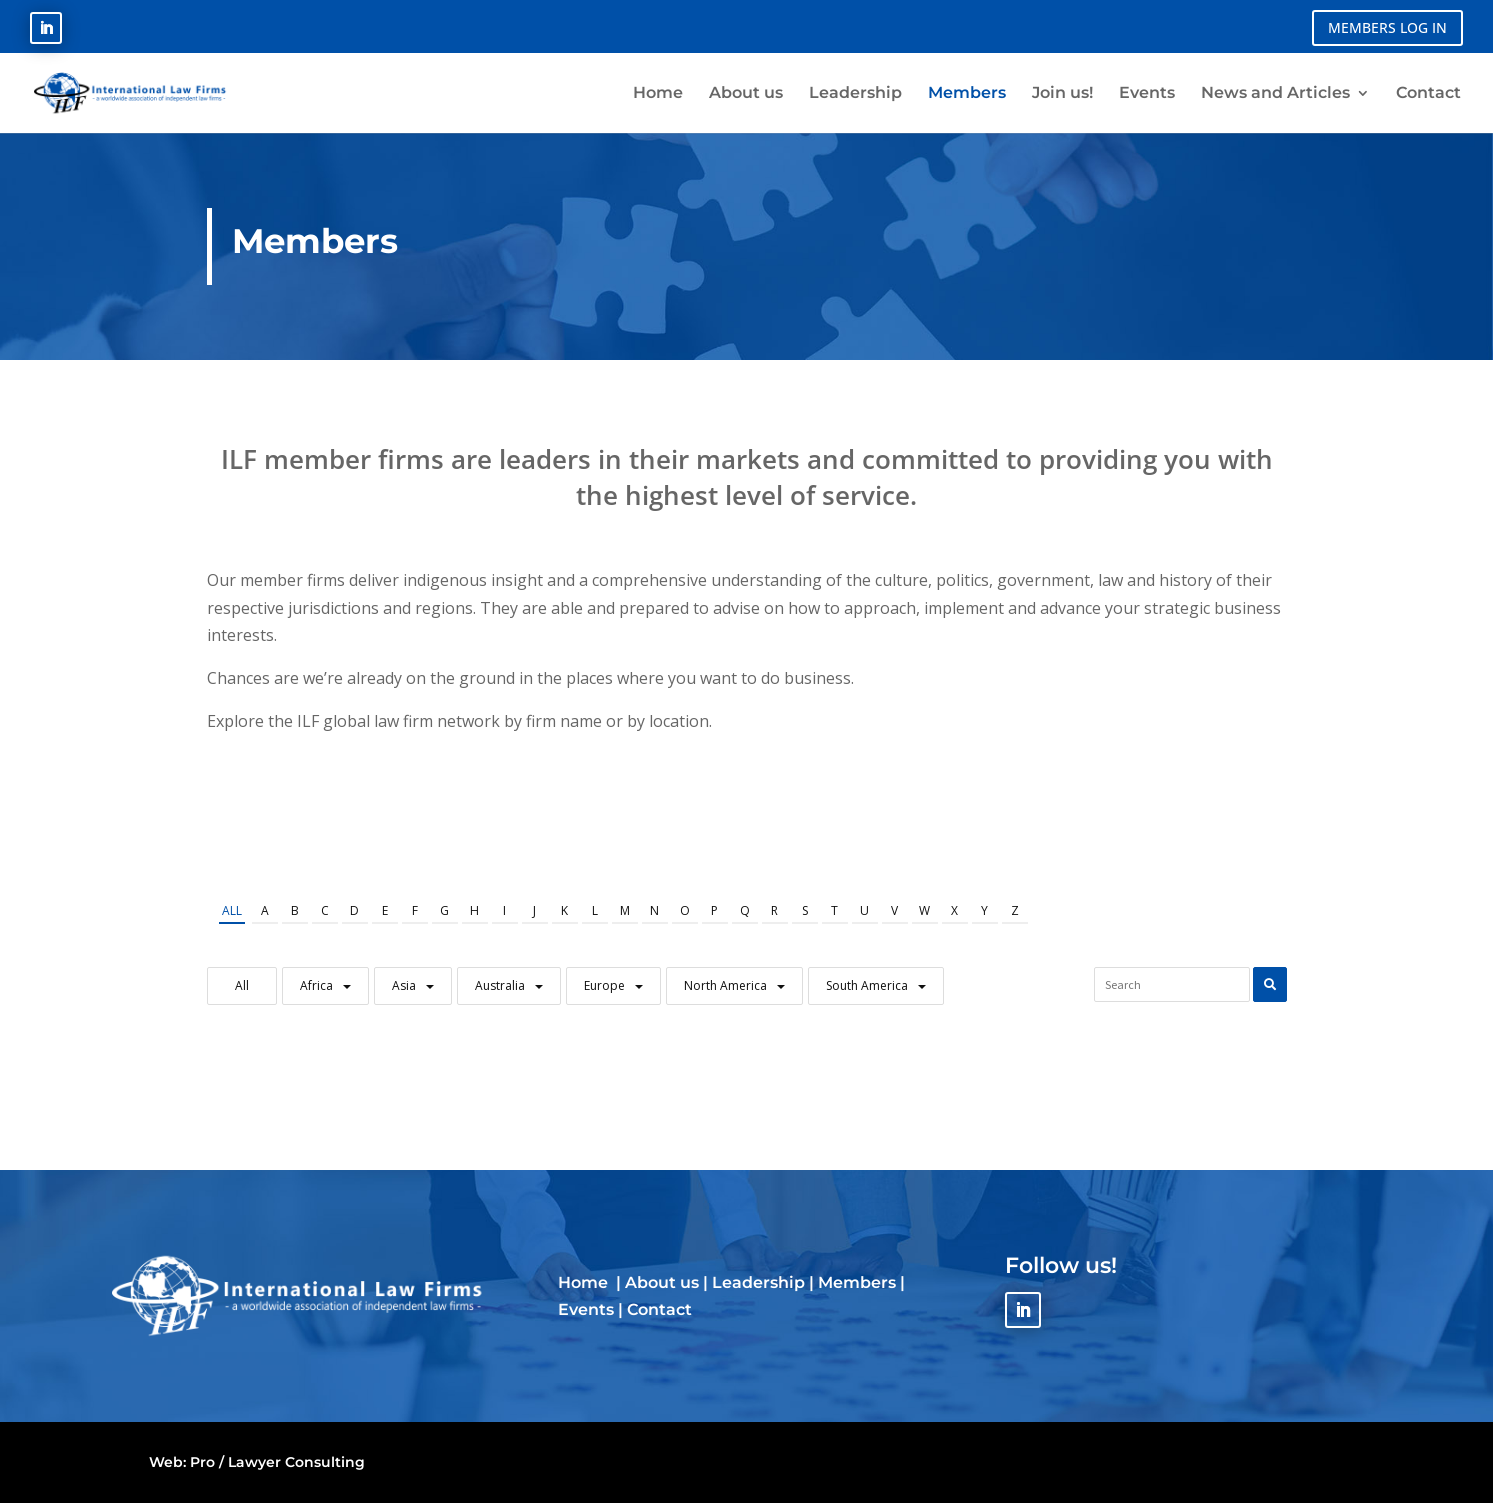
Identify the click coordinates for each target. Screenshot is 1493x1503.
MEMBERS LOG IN (1387, 27)
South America (867, 985)
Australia (500, 985)
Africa (316, 985)
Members (857, 1282)
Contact (659, 1309)
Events (586, 1309)
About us (662, 1282)
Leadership (758, 1282)
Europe (604, 985)
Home (585, 1282)
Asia (404, 985)
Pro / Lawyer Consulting (277, 1462)
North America (725, 985)
